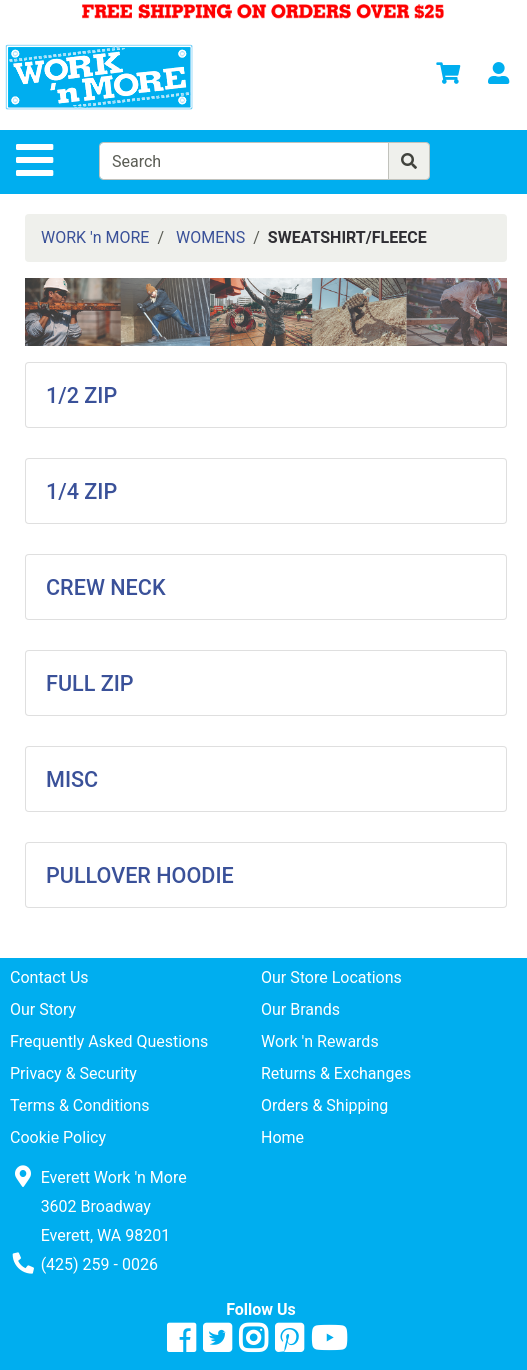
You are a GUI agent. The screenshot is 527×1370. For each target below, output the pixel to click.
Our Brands (300, 1009)
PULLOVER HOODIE (140, 875)
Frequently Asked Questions (109, 1041)
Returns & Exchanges (336, 1073)
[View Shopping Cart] (448, 76)
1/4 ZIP (81, 491)
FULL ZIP (90, 683)
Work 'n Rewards (320, 1041)
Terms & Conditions (80, 1105)
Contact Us (49, 977)
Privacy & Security (73, 1073)
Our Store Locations (331, 977)
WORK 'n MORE (95, 237)
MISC (72, 779)
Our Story (43, 1009)
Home (282, 1137)
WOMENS (210, 237)
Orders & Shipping (324, 1105)
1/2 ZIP (81, 395)
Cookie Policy (58, 1137)
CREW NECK (106, 587)
